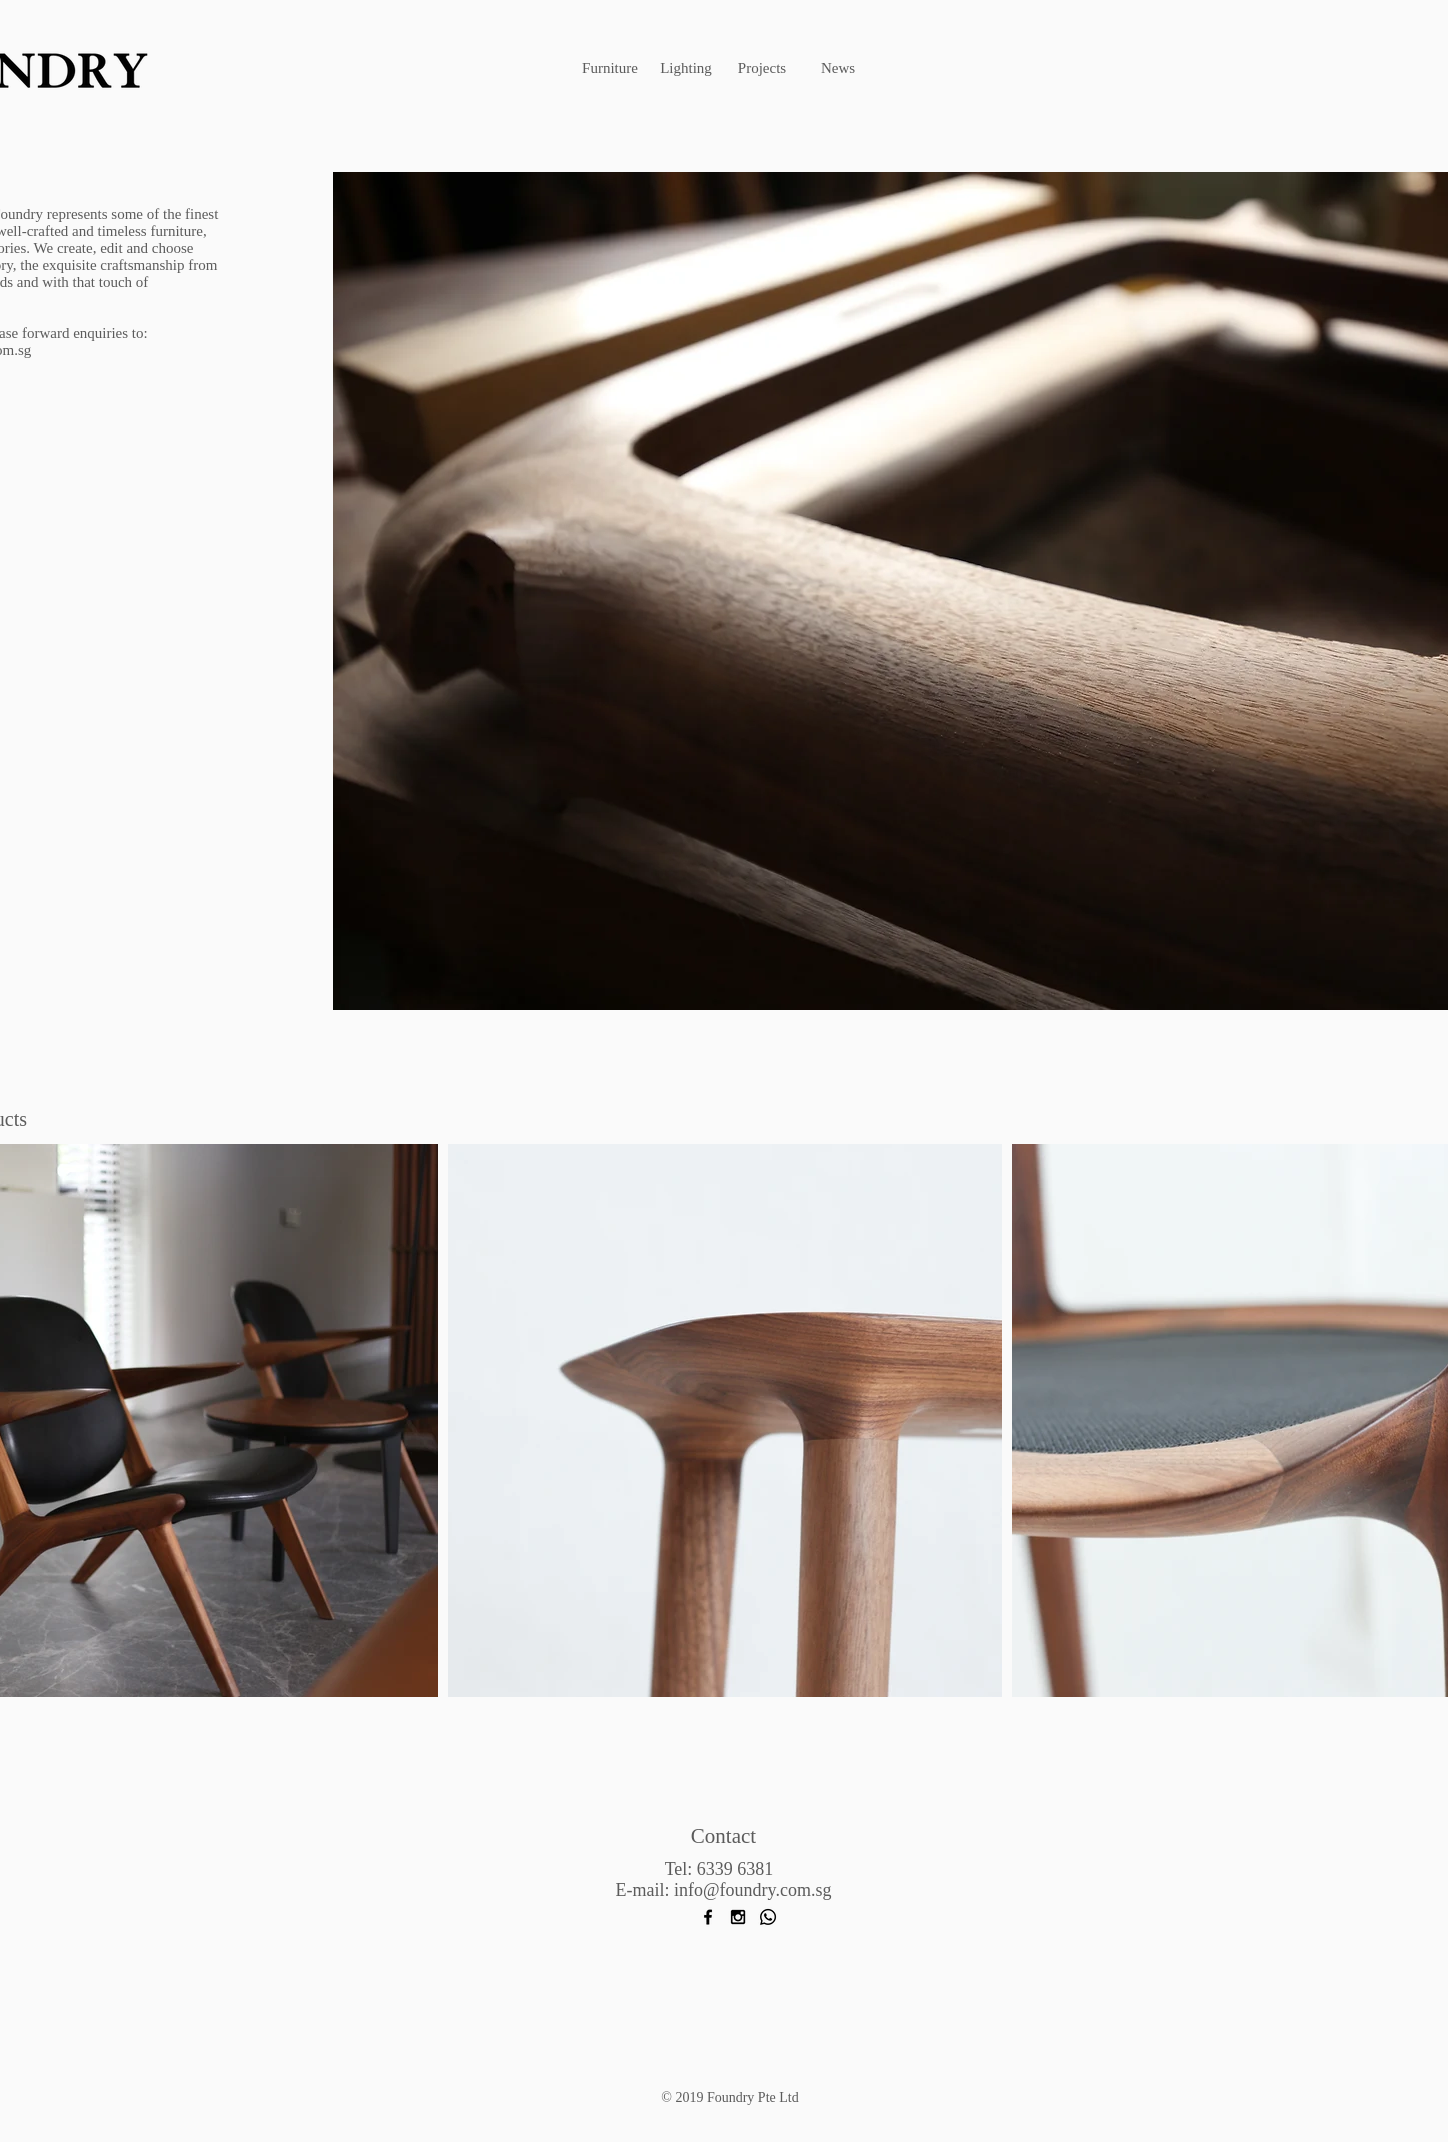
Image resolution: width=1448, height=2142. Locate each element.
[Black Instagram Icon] (738, 1917)
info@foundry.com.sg (752, 1890)
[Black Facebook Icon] (708, 1917)
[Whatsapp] (768, 1917)
